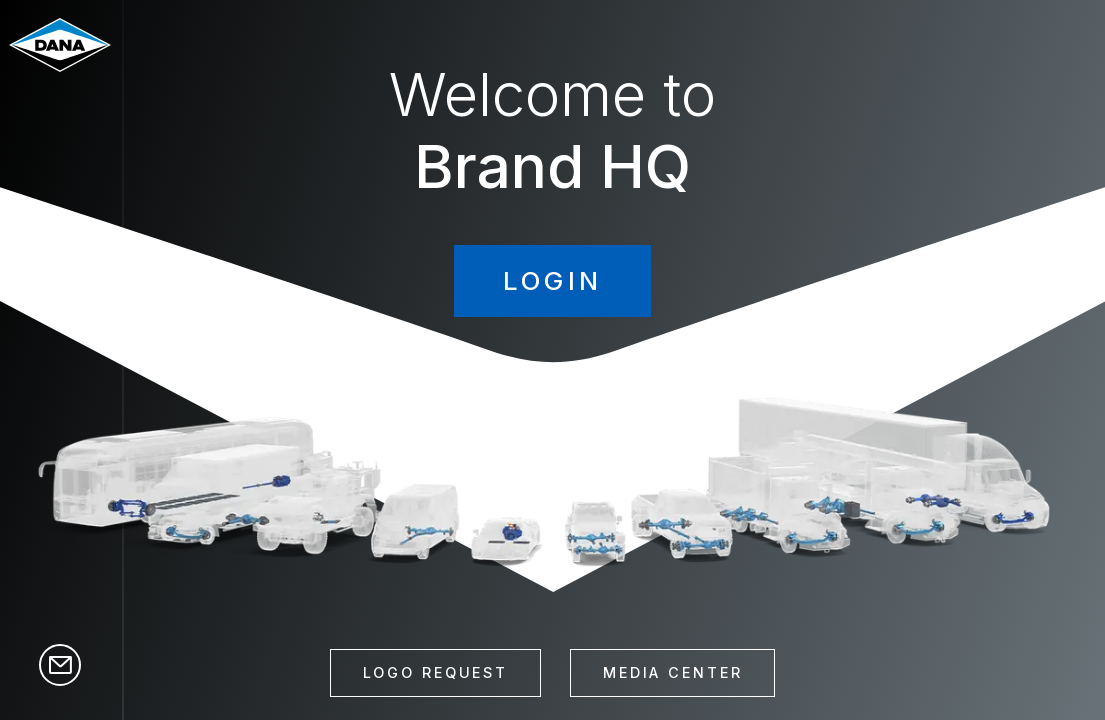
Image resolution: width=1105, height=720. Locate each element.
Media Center (673, 672)
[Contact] (60, 673)
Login (553, 280)
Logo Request (436, 672)
